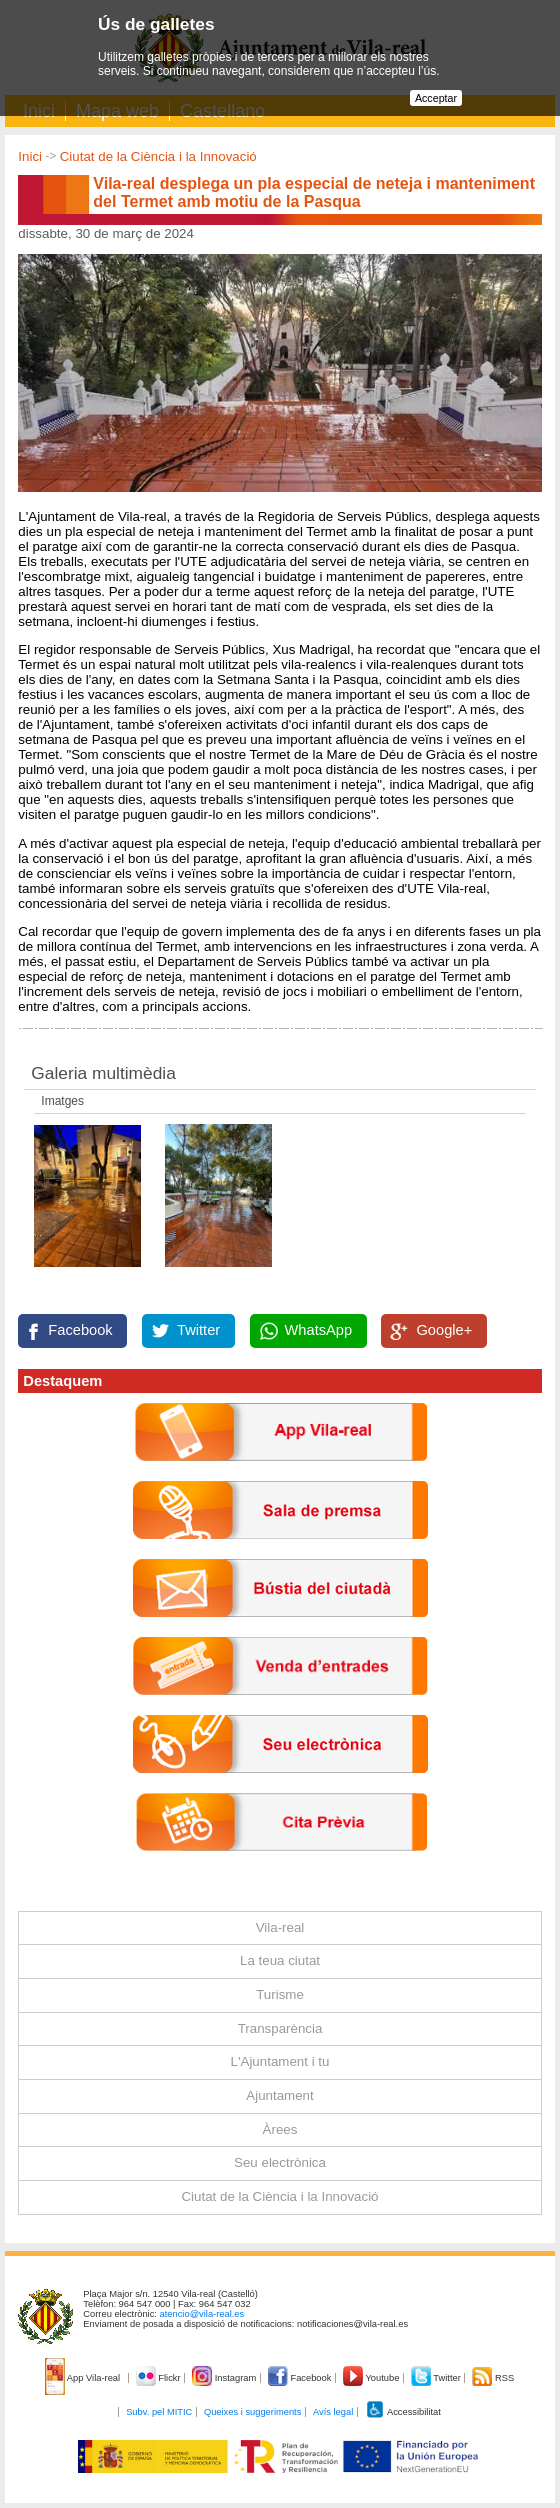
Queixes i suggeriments (252, 2412)
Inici (30, 156)
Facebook (80, 1330)
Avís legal (333, 2412)
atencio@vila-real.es (202, 2314)
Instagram (225, 2378)
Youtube (372, 2378)
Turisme (280, 1994)
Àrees (280, 2129)
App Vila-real (84, 2378)
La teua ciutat (280, 1960)
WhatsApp (319, 1330)
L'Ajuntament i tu (280, 2061)
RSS (493, 2378)
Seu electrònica (280, 2162)
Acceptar (436, 98)
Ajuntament (279, 2095)
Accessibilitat (403, 2412)
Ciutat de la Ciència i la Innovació (158, 156)
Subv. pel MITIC (159, 2412)
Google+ (444, 1330)
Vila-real (280, 1927)
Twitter (198, 1330)
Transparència (280, 2028)
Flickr (159, 2378)
